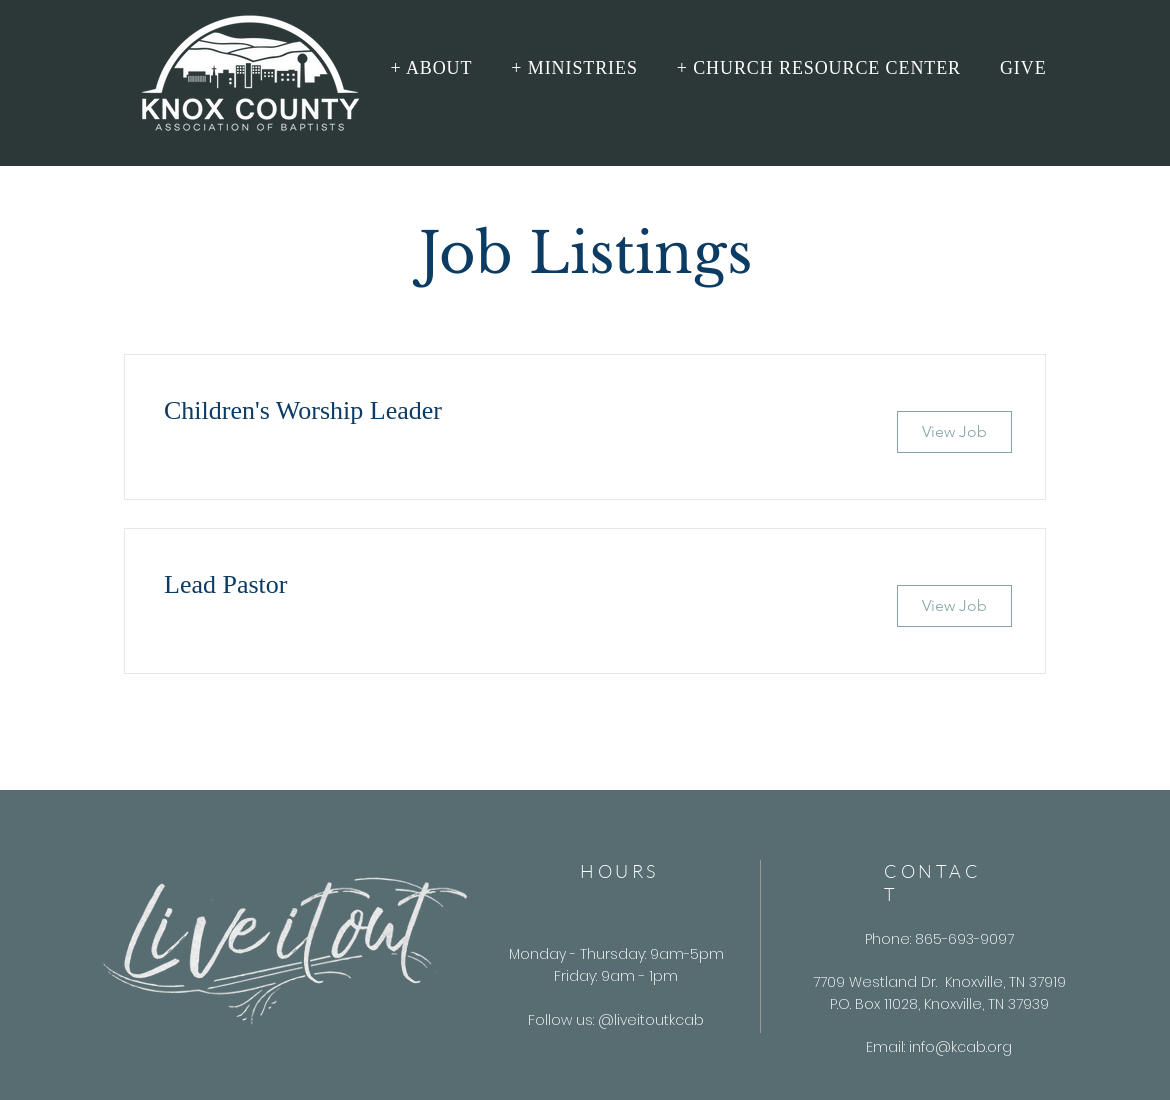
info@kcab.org (960, 1047)
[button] (431, 68)
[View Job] (954, 432)
